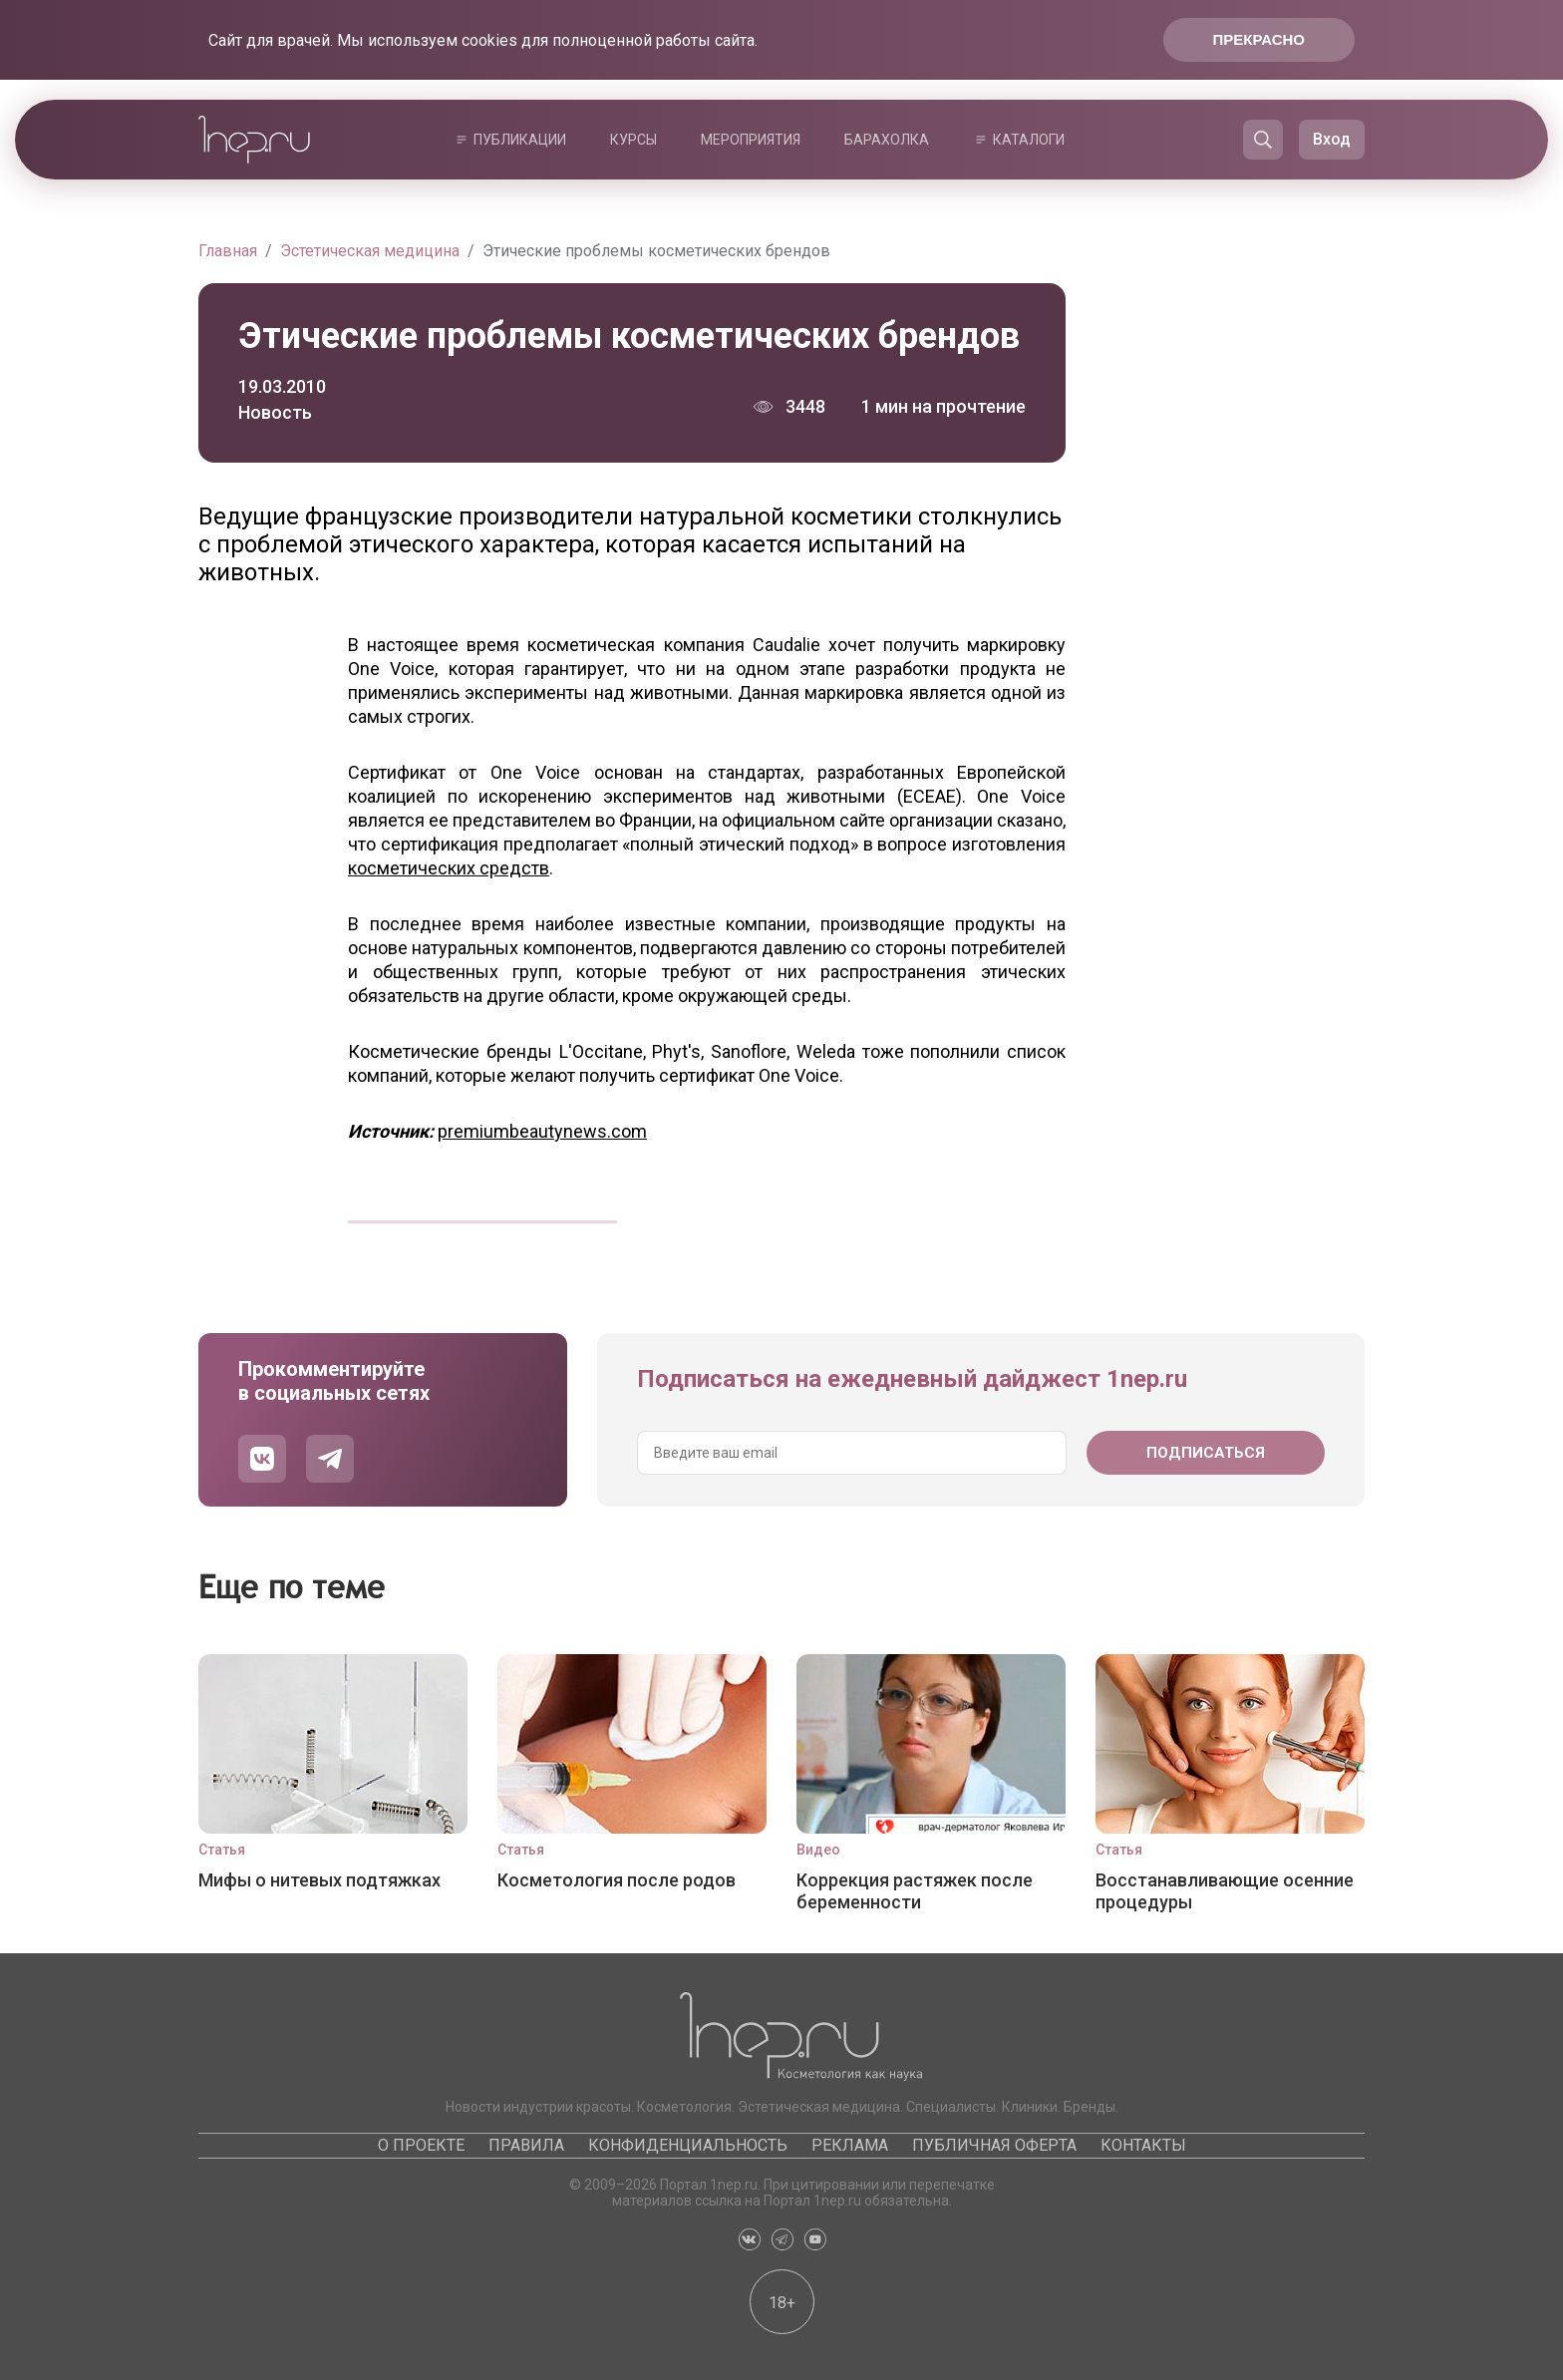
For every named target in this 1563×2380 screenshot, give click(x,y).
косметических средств (448, 867)
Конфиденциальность (687, 2145)
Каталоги (1029, 140)
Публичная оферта (994, 2145)
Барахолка (886, 140)
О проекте (421, 2145)
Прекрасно (1259, 39)
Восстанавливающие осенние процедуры (1224, 1891)
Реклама (849, 2145)
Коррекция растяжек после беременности (914, 1891)
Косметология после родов (616, 1880)
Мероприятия (750, 140)
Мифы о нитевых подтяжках (319, 1880)
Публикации (519, 140)
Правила (526, 2145)
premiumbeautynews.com (542, 1131)
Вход (1332, 139)
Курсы (633, 140)
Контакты (1143, 2145)
